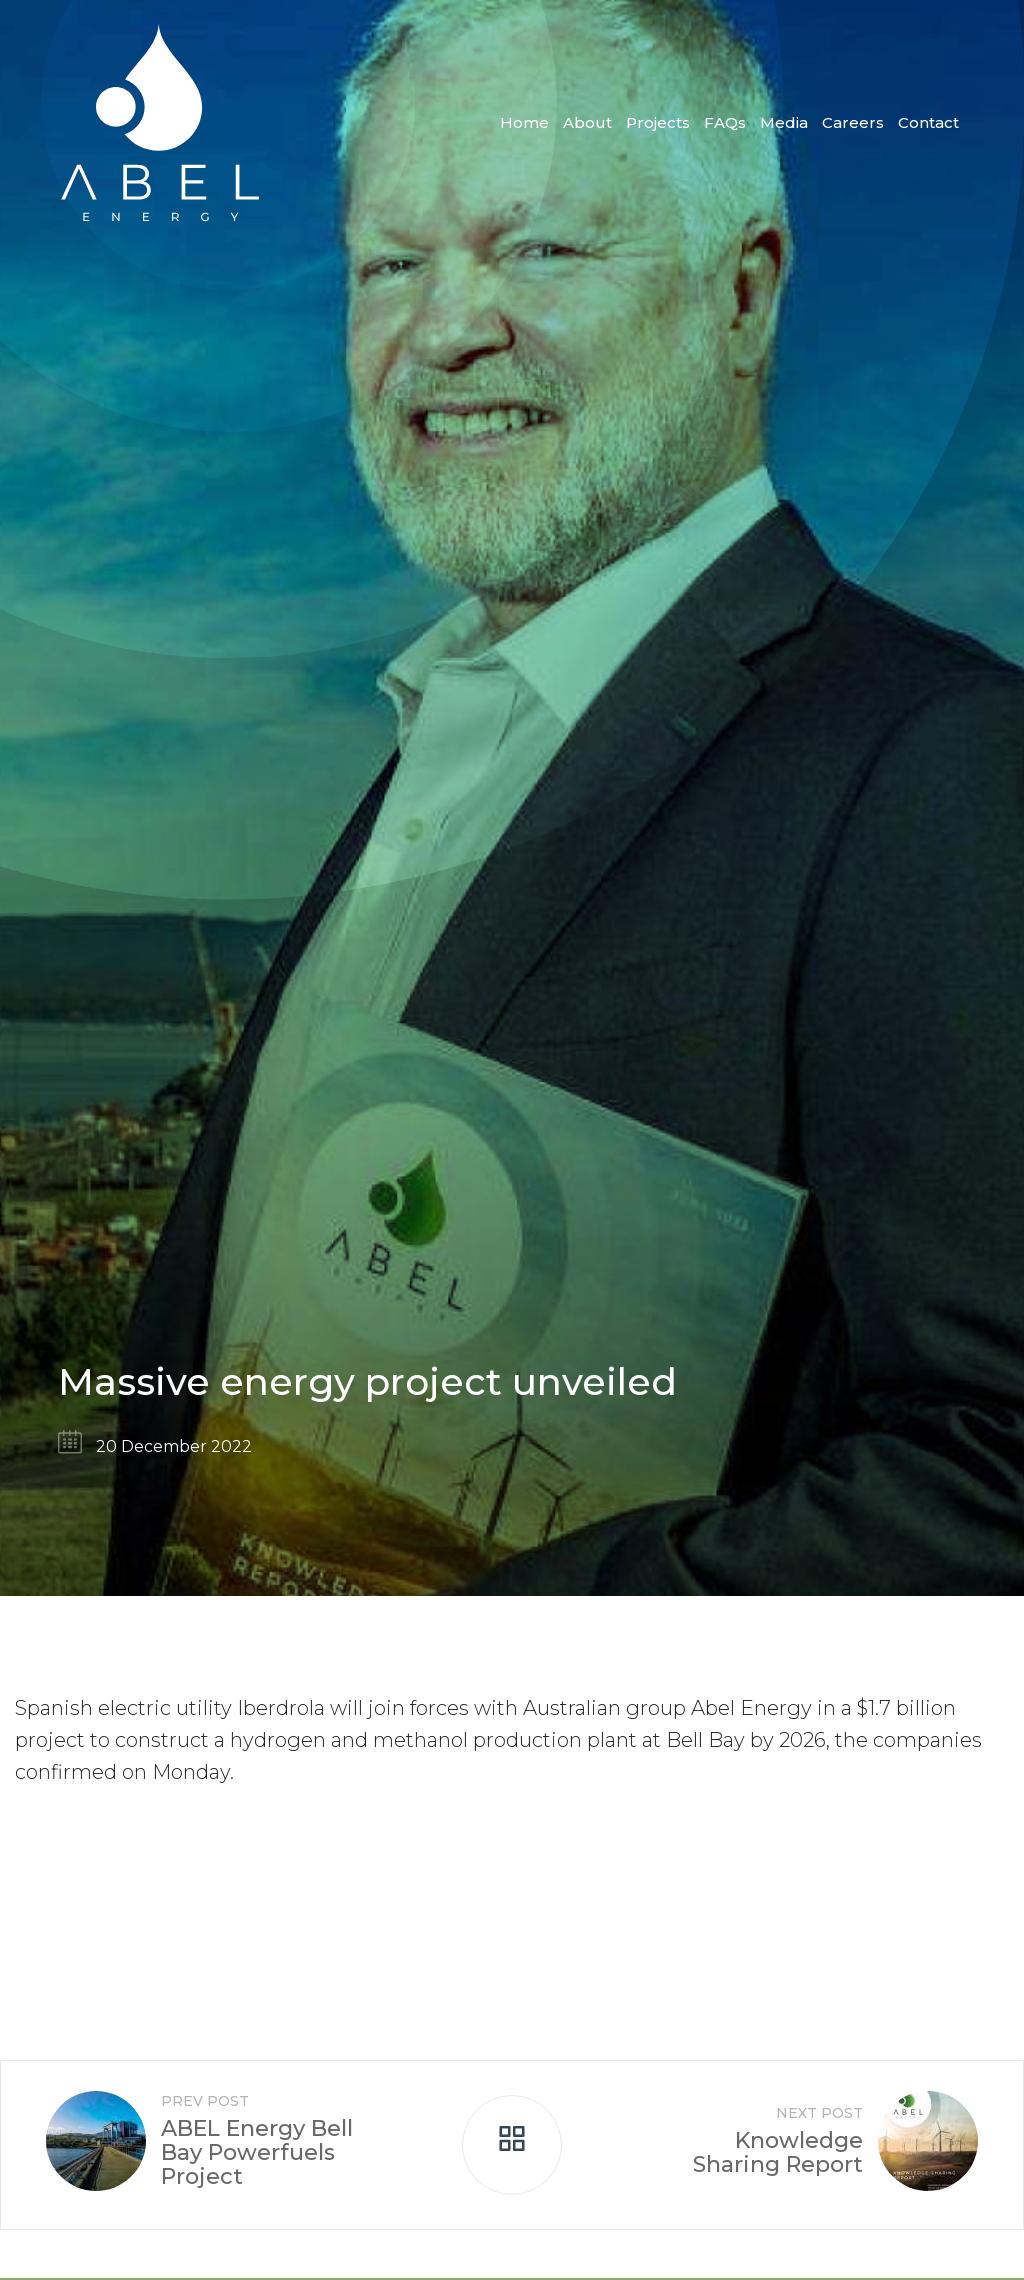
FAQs (725, 122)
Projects (658, 122)
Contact (928, 122)
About (587, 122)
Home (524, 122)
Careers (853, 122)
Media (784, 122)
